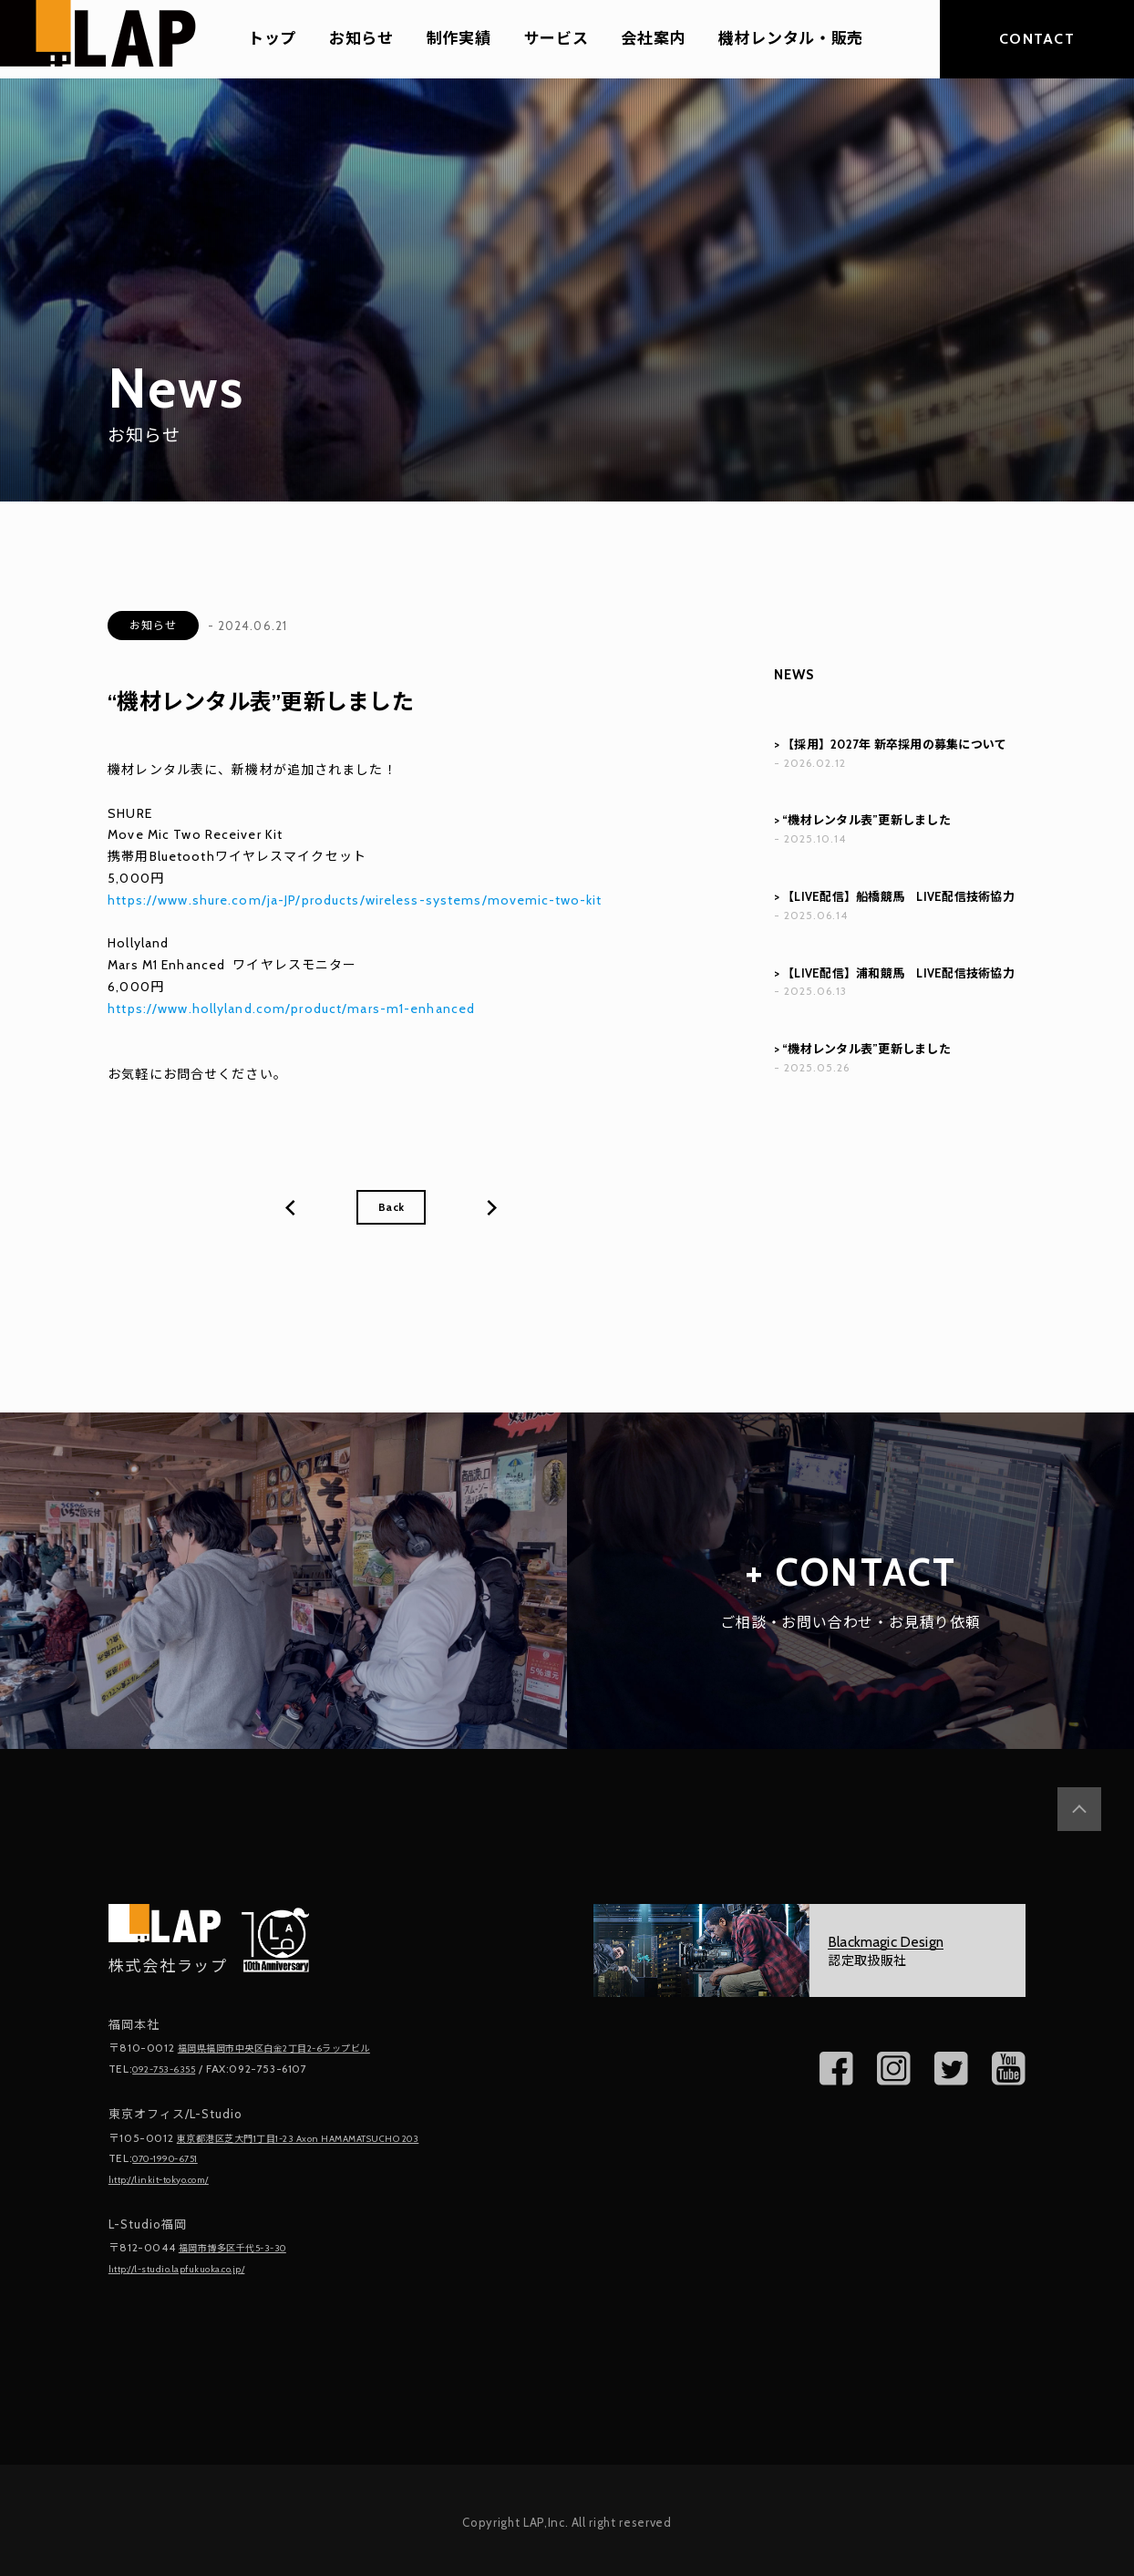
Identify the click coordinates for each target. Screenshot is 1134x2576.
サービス (556, 39)
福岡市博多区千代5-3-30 (244, 2246)
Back (391, 1209)
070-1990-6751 (175, 2159)
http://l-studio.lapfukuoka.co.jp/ (194, 2266)
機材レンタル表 (156, 769)
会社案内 (653, 39)
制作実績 (459, 39)
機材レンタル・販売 (790, 39)
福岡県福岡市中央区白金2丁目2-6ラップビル (293, 2051)
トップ (272, 39)
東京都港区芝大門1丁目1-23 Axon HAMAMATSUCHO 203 (325, 2140)
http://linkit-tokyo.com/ (171, 2179)
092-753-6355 (171, 2071)
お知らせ (361, 39)
